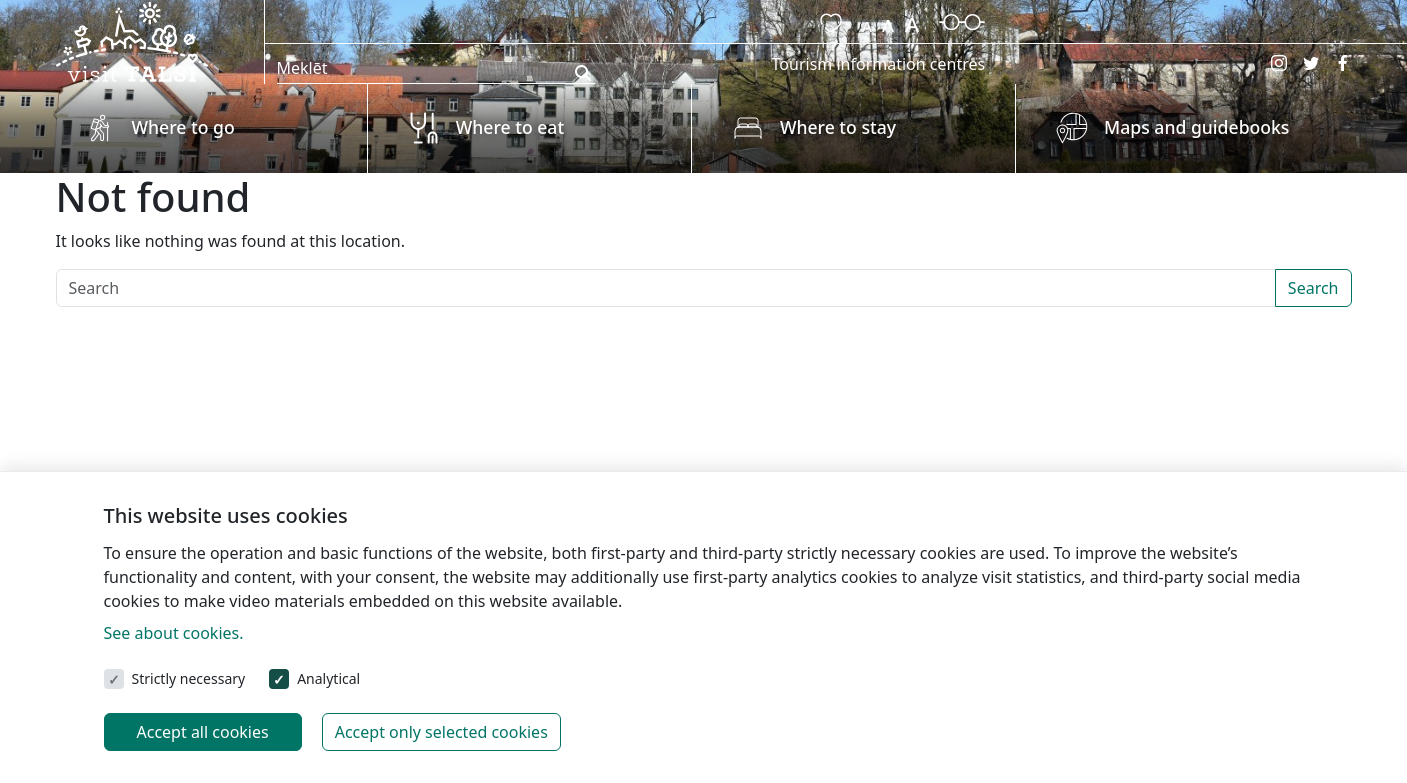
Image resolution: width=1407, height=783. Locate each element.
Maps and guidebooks (1196, 127)
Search (1313, 288)
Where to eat (510, 127)
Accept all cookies (203, 732)
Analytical (328, 678)
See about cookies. (174, 633)
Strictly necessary (189, 678)
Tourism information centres (879, 64)
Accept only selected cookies (441, 732)
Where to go (183, 127)
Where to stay (838, 127)
